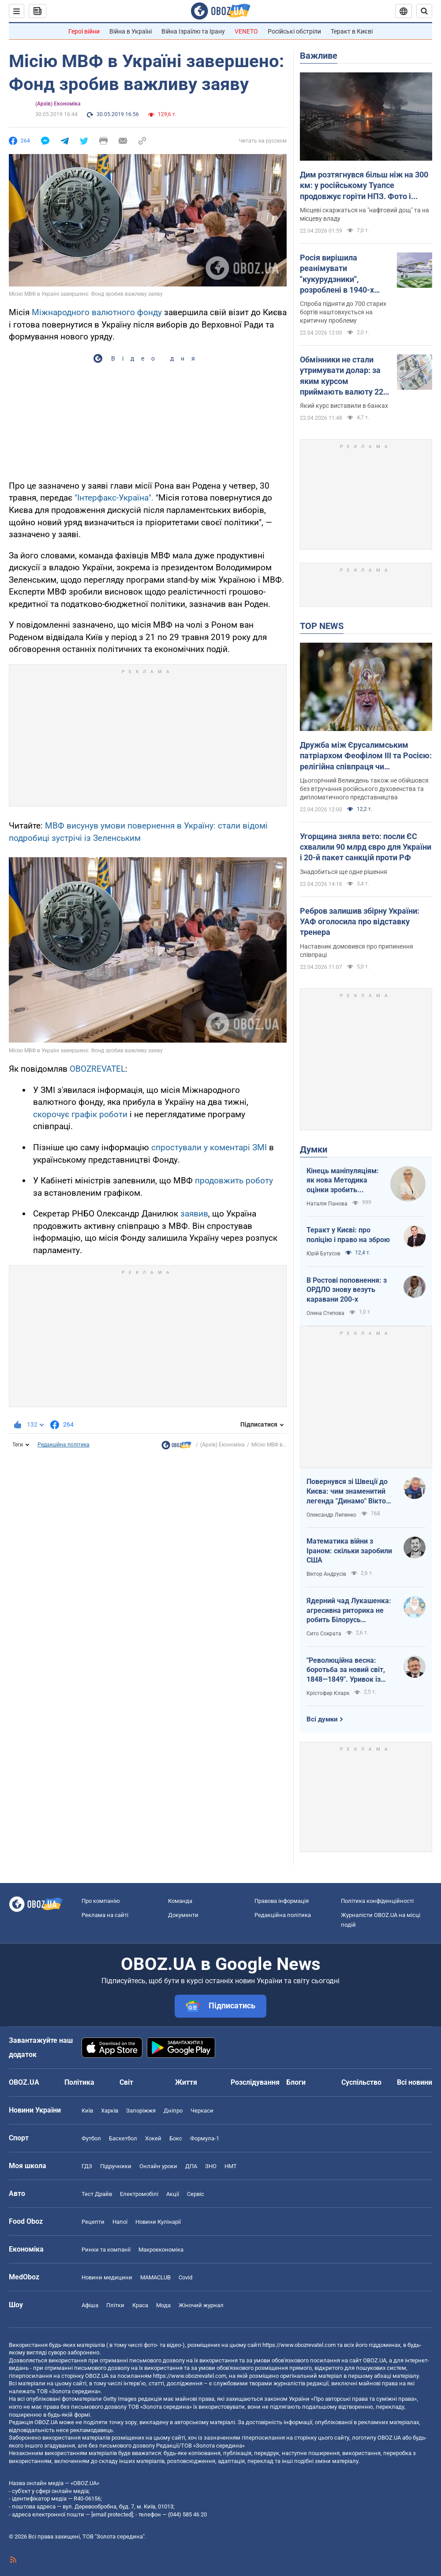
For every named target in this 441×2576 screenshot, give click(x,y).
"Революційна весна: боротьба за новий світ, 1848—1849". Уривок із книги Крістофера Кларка (349, 1670)
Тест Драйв (97, 2194)
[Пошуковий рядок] (424, 11)
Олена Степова (325, 1313)
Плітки (115, 2305)
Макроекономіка (160, 2249)
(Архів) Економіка (57, 104)
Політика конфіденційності (377, 1901)
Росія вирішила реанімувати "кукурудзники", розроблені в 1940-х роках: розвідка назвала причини (337, 274)
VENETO (246, 31)
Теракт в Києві (352, 31)
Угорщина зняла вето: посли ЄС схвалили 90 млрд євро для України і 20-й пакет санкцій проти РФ (365, 847)
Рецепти (93, 2221)
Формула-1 (204, 2138)
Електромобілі (139, 2194)
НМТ (230, 2166)
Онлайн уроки (158, 2166)
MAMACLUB (155, 2277)
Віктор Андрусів (326, 1574)
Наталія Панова (327, 1204)
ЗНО (211, 2166)
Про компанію (101, 1901)
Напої (119, 2221)
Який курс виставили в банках (344, 405)
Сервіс (195, 2194)
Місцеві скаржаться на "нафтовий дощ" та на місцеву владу (364, 214)
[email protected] (112, 2514)
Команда (180, 1901)
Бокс (175, 2138)
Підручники (115, 2166)
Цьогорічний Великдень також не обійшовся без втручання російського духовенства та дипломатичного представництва (364, 789)
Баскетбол (123, 2138)
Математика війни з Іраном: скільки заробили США (349, 1550)
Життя (186, 2082)
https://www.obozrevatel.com (299, 2345)
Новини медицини (107, 2277)
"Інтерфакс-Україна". (114, 498)
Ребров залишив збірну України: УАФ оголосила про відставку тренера (359, 921)
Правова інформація (281, 1901)
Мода (163, 2305)
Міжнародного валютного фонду (97, 312)
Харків (109, 2110)
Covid (185, 2277)
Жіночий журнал (201, 2305)
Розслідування (255, 2082)
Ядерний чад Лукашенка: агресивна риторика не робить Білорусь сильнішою (348, 1611)
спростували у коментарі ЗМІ (209, 1147)
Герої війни (84, 31)
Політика (79, 2082)
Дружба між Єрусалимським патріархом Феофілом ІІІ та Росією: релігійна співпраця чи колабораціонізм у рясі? (366, 756)
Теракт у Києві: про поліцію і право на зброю (348, 1235)
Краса (140, 2305)
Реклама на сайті (105, 1915)
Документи (183, 1915)
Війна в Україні (130, 31)
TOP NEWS (322, 626)
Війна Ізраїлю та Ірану (193, 31)
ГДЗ (87, 2166)
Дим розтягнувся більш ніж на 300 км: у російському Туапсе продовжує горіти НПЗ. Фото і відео (364, 186)
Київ (87, 2110)
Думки (313, 1149)
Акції (172, 2194)
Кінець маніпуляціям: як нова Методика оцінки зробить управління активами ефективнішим (342, 1181)
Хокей (153, 2138)
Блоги (296, 2082)
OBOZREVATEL (97, 1069)
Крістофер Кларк (327, 1693)
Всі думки (322, 1719)
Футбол (91, 2138)
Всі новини (414, 2082)
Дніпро (173, 2110)
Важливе (318, 55)
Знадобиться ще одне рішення (343, 871)
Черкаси (202, 2110)
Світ (126, 2082)
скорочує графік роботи (80, 1114)
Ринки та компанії (106, 2249)
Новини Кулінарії (158, 2221)
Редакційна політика (63, 1445)
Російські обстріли (294, 31)
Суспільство (361, 2082)
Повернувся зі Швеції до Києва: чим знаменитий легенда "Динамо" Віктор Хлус (348, 1491)
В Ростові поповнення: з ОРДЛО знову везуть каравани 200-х (346, 1289)
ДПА (191, 2166)
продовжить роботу (234, 1180)
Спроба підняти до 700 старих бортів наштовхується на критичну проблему (343, 312)
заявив (194, 1214)
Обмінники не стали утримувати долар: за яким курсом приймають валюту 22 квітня (341, 376)
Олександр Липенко (331, 1515)
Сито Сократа (323, 1634)
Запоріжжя (141, 2110)
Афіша (90, 2305)
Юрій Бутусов (323, 1253)
